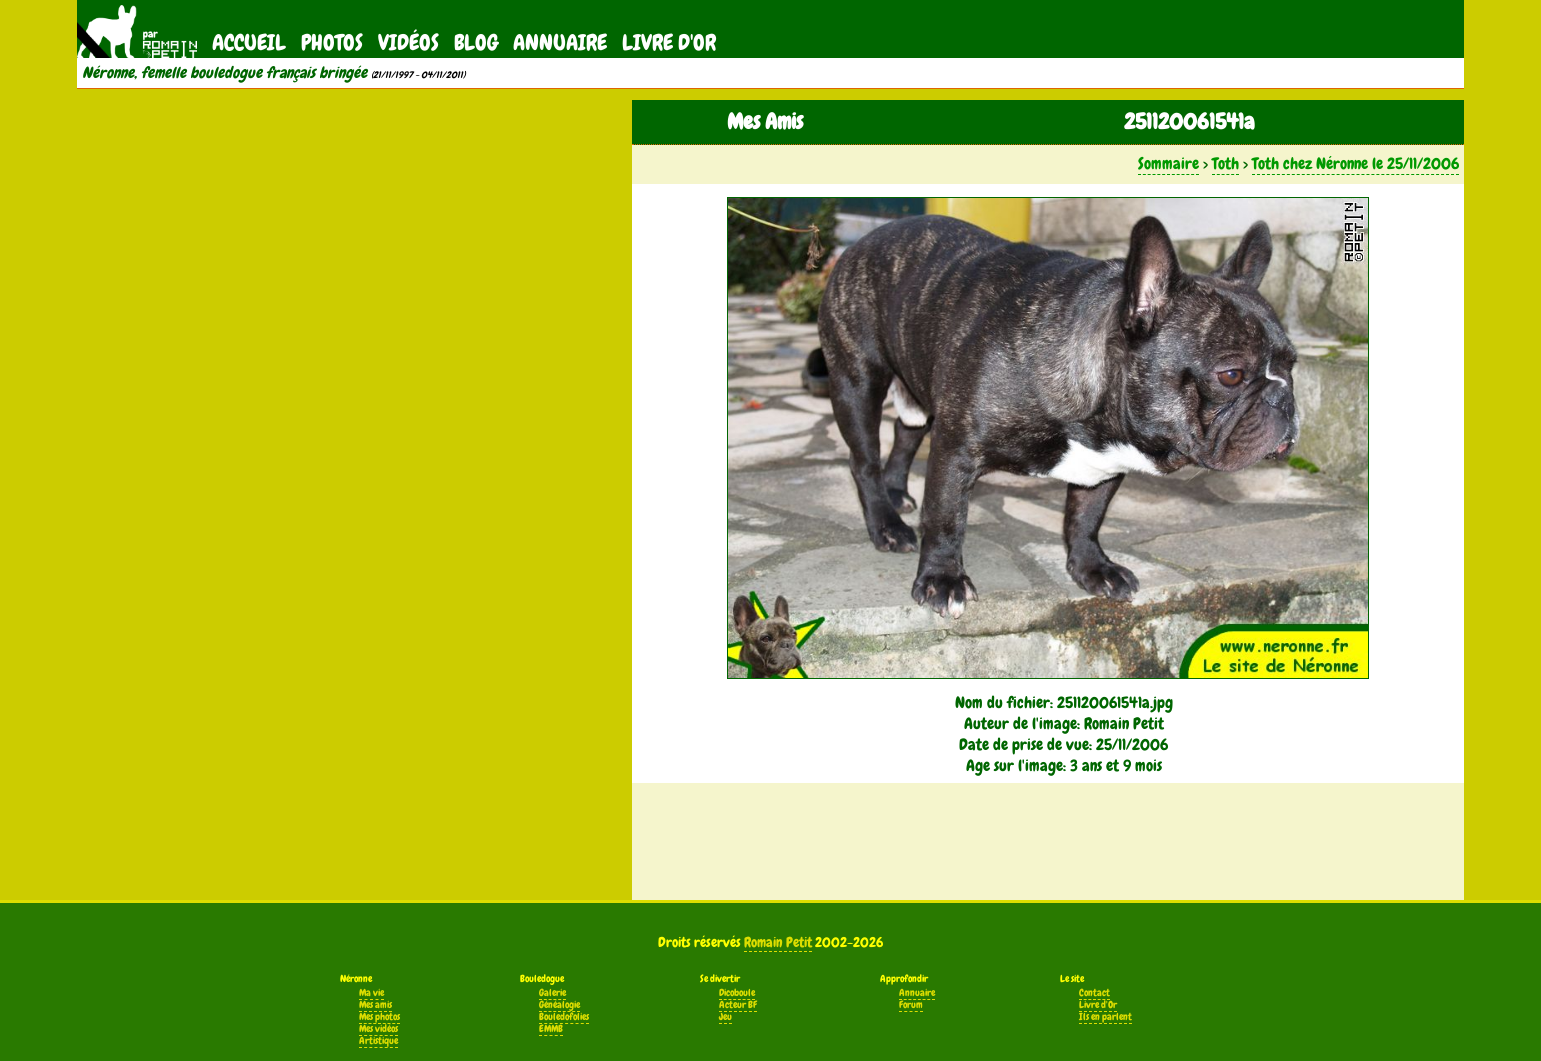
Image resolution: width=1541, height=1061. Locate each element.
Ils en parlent (1105, 1017)
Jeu (725, 1017)
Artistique (378, 1041)
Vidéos (408, 42)
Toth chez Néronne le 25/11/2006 (1355, 163)
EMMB (551, 1029)
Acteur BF (738, 1005)
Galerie (552, 993)
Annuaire (560, 42)
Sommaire (1168, 163)
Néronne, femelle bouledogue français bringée (224, 73)
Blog (476, 42)
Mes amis (375, 1005)
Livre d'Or (669, 42)
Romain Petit (778, 942)
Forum (911, 1005)
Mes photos (379, 1017)
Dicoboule (737, 993)
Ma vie (371, 993)
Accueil (249, 42)
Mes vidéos (378, 1029)
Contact (1094, 993)
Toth (1225, 163)
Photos (332, 42)
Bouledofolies (564, 1017)
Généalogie (559, 1005)
